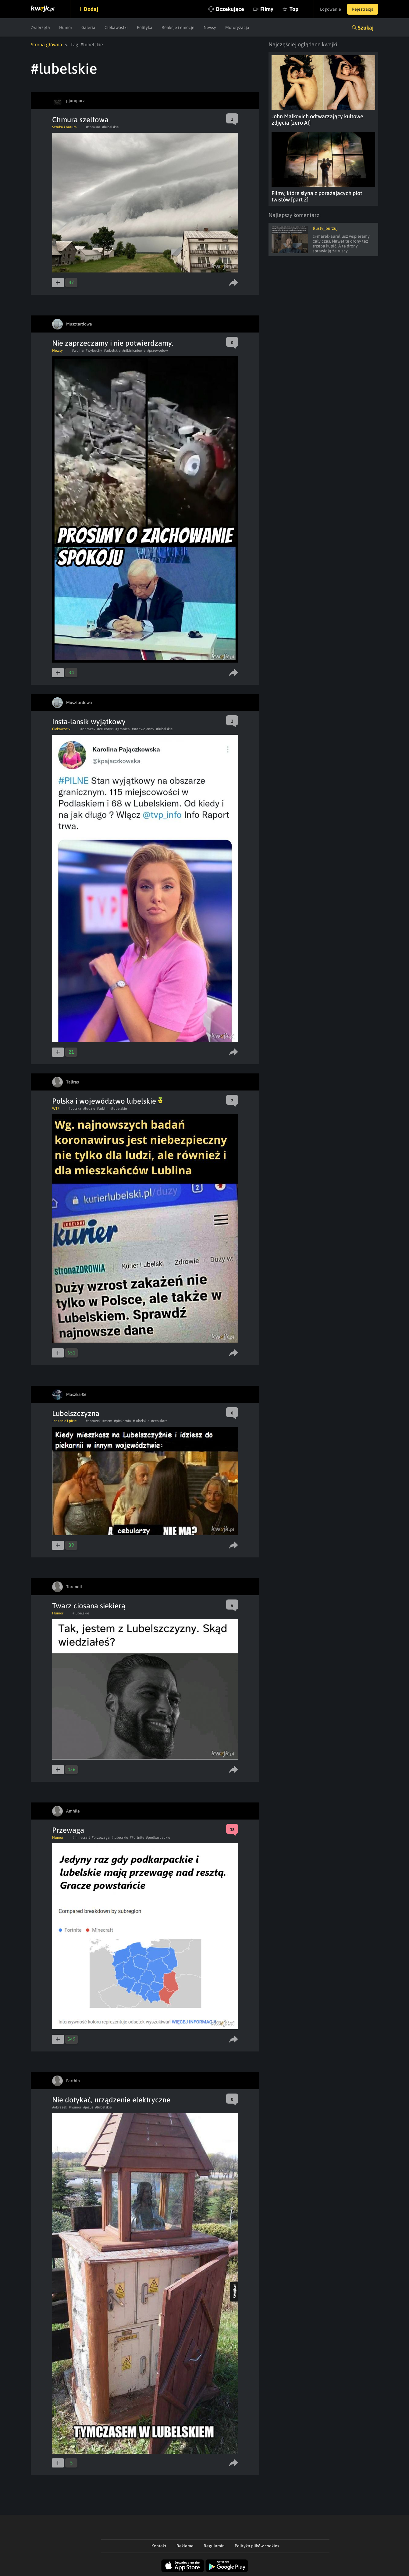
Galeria (88, 27)
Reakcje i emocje (178, 27)
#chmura (93, 127)
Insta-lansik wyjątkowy (89, 721)
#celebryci (105, 729)
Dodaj (91, 9)
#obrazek (87, 729)
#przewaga (101, 1837)
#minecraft (81, 1837)
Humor (65, 27)
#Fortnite (137, 1837)
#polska (75, 1108)
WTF (55, 1108)
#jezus (88, 2107)
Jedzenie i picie (64, 1421)
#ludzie (89, 1108)
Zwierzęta (40, 27)
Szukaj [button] (366, 27)
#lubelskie (110, 127)
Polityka (144, 27)
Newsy (210, 27)
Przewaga (68, 1830)
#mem (107, 1421)
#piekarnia (122, 1421)
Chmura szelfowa (80, 120)
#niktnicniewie (133, 350)
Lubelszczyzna (75, 1413)
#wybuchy (94, 350)
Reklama (185, 2545)
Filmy (266, 9)
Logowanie (330, 9)
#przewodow (157, 350)
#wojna (78, 350)
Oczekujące (229, 9)
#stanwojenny (143, 729)
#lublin (102, 1108)
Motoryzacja (237, 27)
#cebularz (159, 1421)
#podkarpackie (158, 1837)
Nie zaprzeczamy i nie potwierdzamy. (112, 343)
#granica (123, 729)
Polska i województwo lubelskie (107, 1101)
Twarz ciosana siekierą (88, 1606)
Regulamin (214, 2545)
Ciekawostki (116, 27)
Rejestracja (363, 9)
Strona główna (46, 44)
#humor (75, 2107)
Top (294, 9)
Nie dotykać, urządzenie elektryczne (111, 2100)
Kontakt (158, 2545)
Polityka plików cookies (257, 2545)
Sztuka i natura (64, 127)
